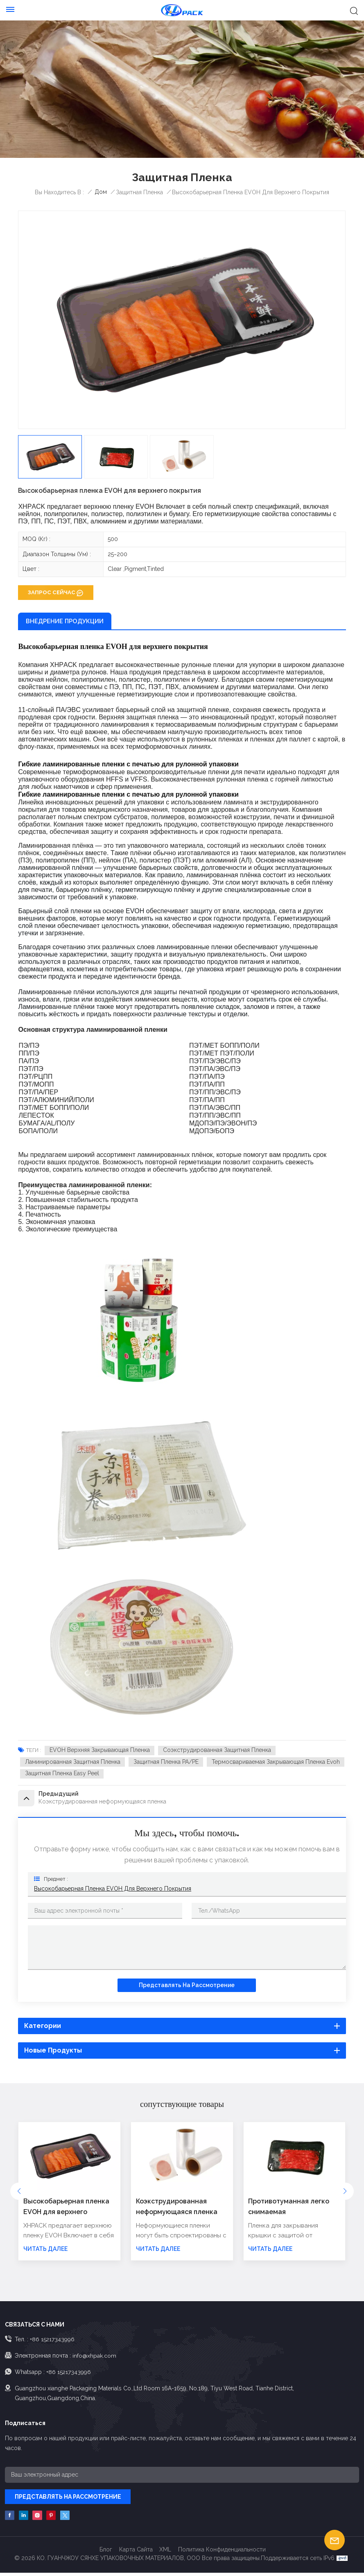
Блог (105, 2552)
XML (165, 2552)
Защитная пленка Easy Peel (62, 1774)
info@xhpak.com (94, 2358)
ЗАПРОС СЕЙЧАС (51, 592)
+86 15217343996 (52, 2342)
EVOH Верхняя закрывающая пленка (100, 1750)
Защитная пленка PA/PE (166, 1762)
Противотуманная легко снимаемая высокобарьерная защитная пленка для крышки (288, 2210)
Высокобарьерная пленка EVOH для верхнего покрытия (112, 1890)
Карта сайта (136, 2552)
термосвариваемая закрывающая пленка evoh (277, 1762)
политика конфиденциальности (222, 2552)
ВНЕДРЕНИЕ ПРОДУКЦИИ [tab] (65, 621)
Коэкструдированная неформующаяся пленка (176, 2209)
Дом (101, 192)
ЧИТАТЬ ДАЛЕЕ (45, 2251)
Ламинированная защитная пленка (72, 1762)
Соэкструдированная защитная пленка (217, 1750)
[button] (345, 2194)
